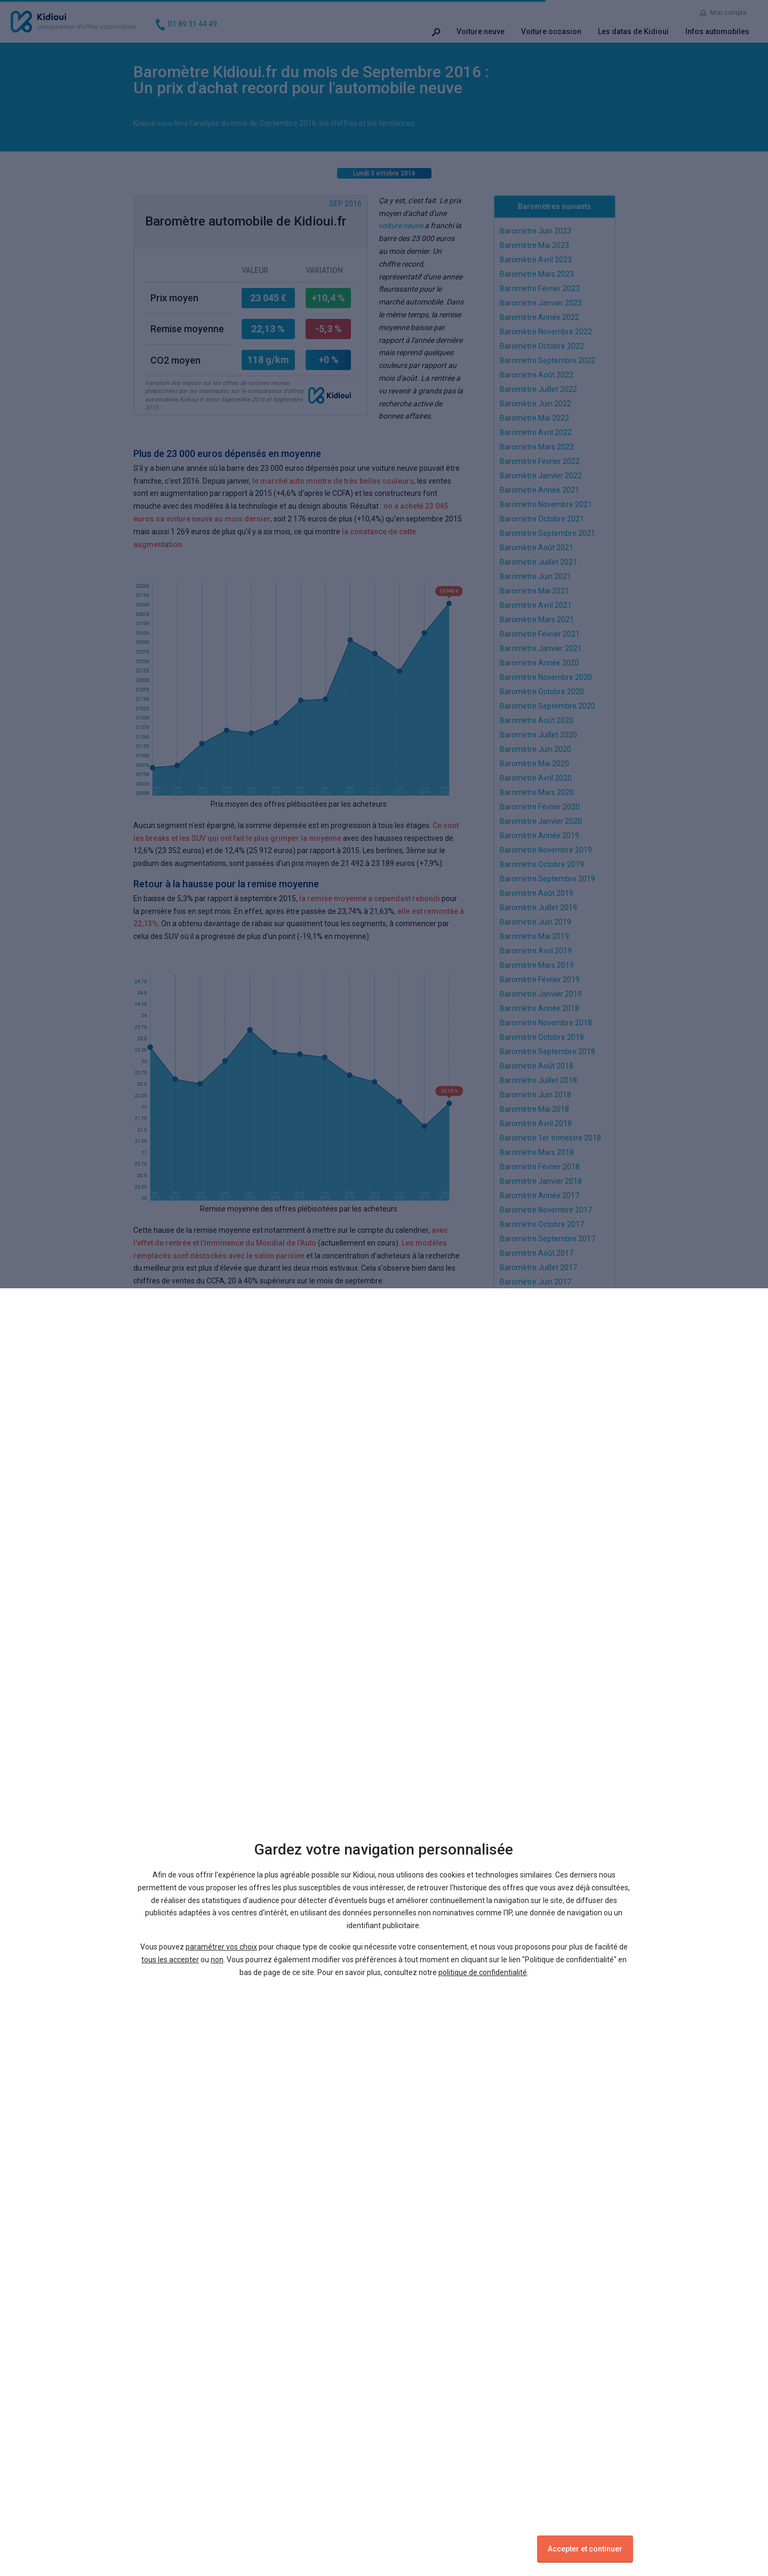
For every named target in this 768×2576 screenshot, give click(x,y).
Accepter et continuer (585, 2549)
